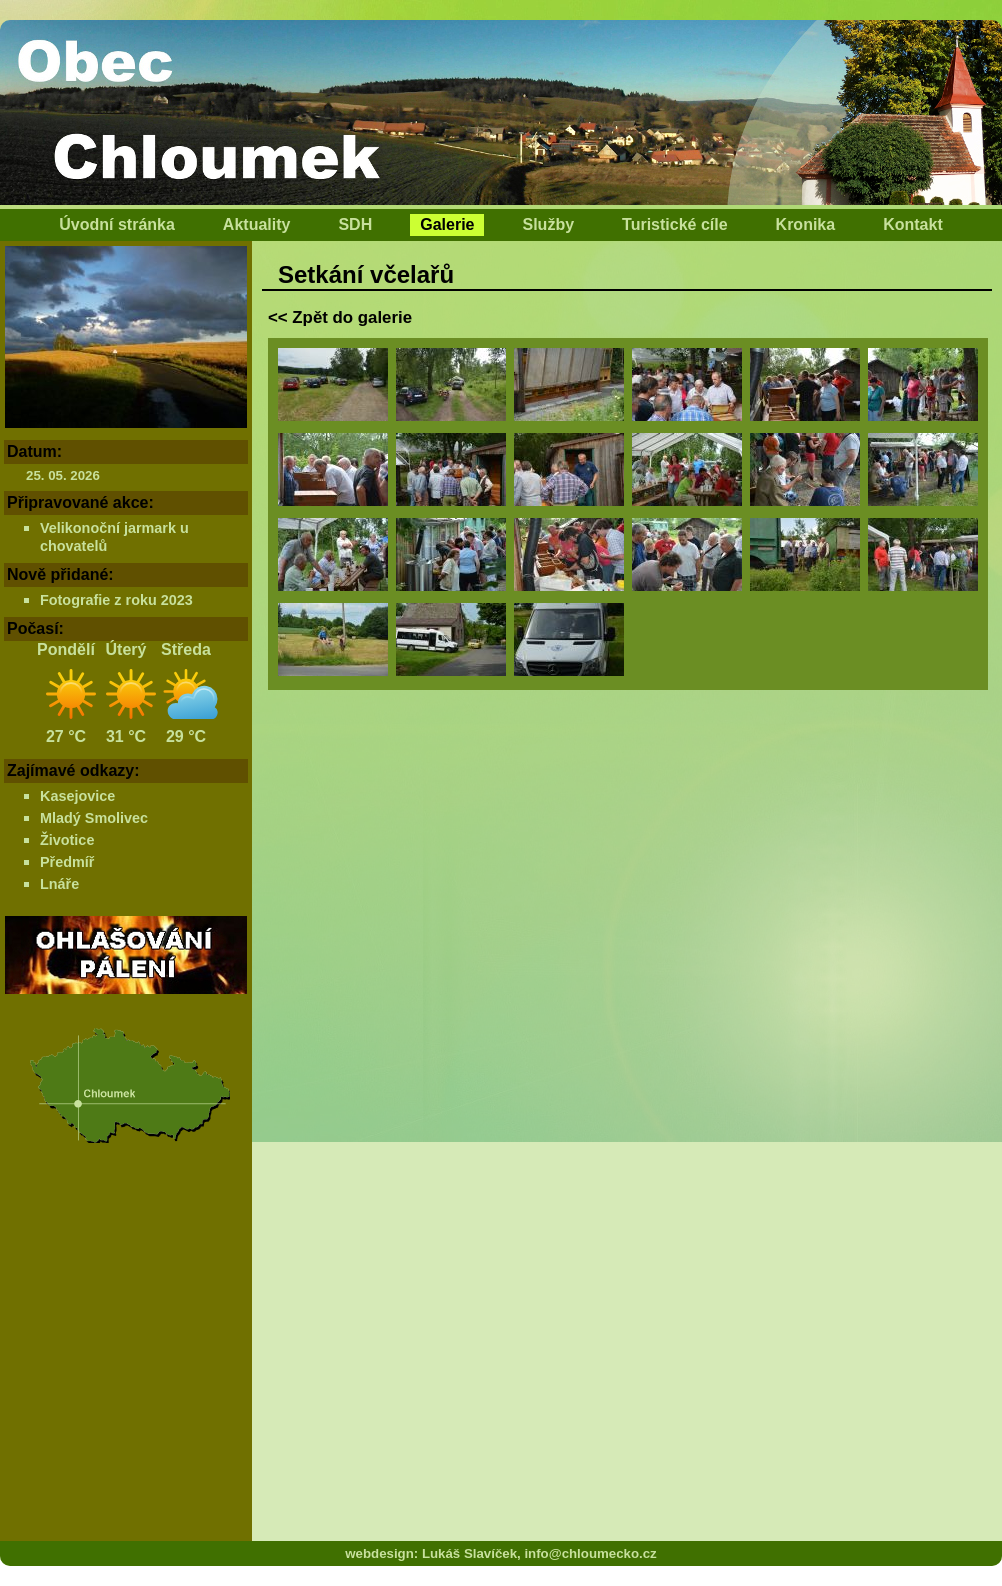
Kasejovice (77, 796)
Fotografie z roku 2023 (116, 600)
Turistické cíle (675, 224)
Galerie (447, 224)
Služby (548, 224)
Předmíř (67, 862)
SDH (355, 224)
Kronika (806, 224)
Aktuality (257, 224)
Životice (67, 840)
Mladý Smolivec (94, 818)
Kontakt (913, 224)
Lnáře (59, 884)
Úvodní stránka (117, 224)
